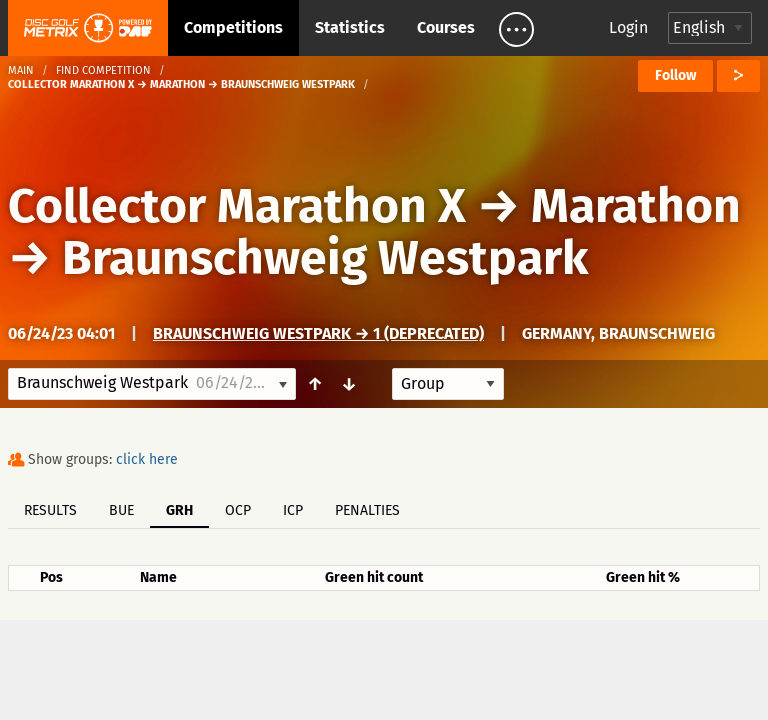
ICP (293, 510)
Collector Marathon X (237, 206)
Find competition (103, 70)
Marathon (636, 206)
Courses (446, 27)
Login (628, 27)
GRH (179, 510)
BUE (121, 510)
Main (21, 70)
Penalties (367, 510)
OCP (238, 510)
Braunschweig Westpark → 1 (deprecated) (318, 333)
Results (50, 510)
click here (147, 459)
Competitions (233, 27)
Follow (675, 75)
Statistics (350, 27)
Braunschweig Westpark (325, 258)
